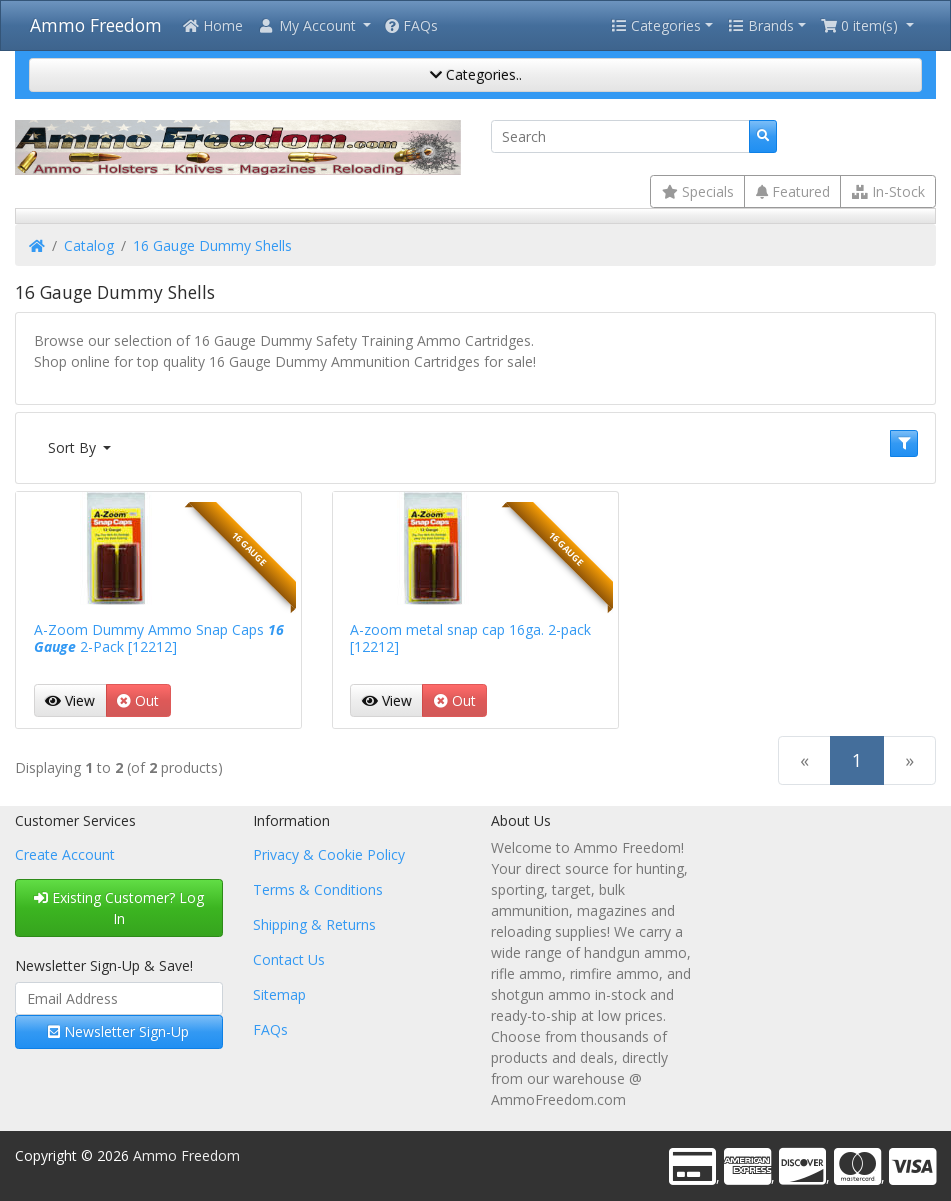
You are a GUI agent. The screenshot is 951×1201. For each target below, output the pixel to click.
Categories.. (476, 74)
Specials (698, 191)
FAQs (411, 25)
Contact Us (289, 959)
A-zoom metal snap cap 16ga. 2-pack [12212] (470, 638)
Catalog (89, 245)
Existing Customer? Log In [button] (119, 908)
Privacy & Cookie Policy (329, 854)
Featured (793, 191)
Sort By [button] (74, 447)
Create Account (65, 854)
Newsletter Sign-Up (118, 1031)
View (70, 700)
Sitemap (279, 994)
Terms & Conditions (318, 889)
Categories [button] (656, 25)
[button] (314, 25)
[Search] (621, 137)
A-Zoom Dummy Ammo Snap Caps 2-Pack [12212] (159, 638)
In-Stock (888, 191)
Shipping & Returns (314, 924)
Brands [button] (761, 25)
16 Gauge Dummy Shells (212, 245)
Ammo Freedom (96, 25)
